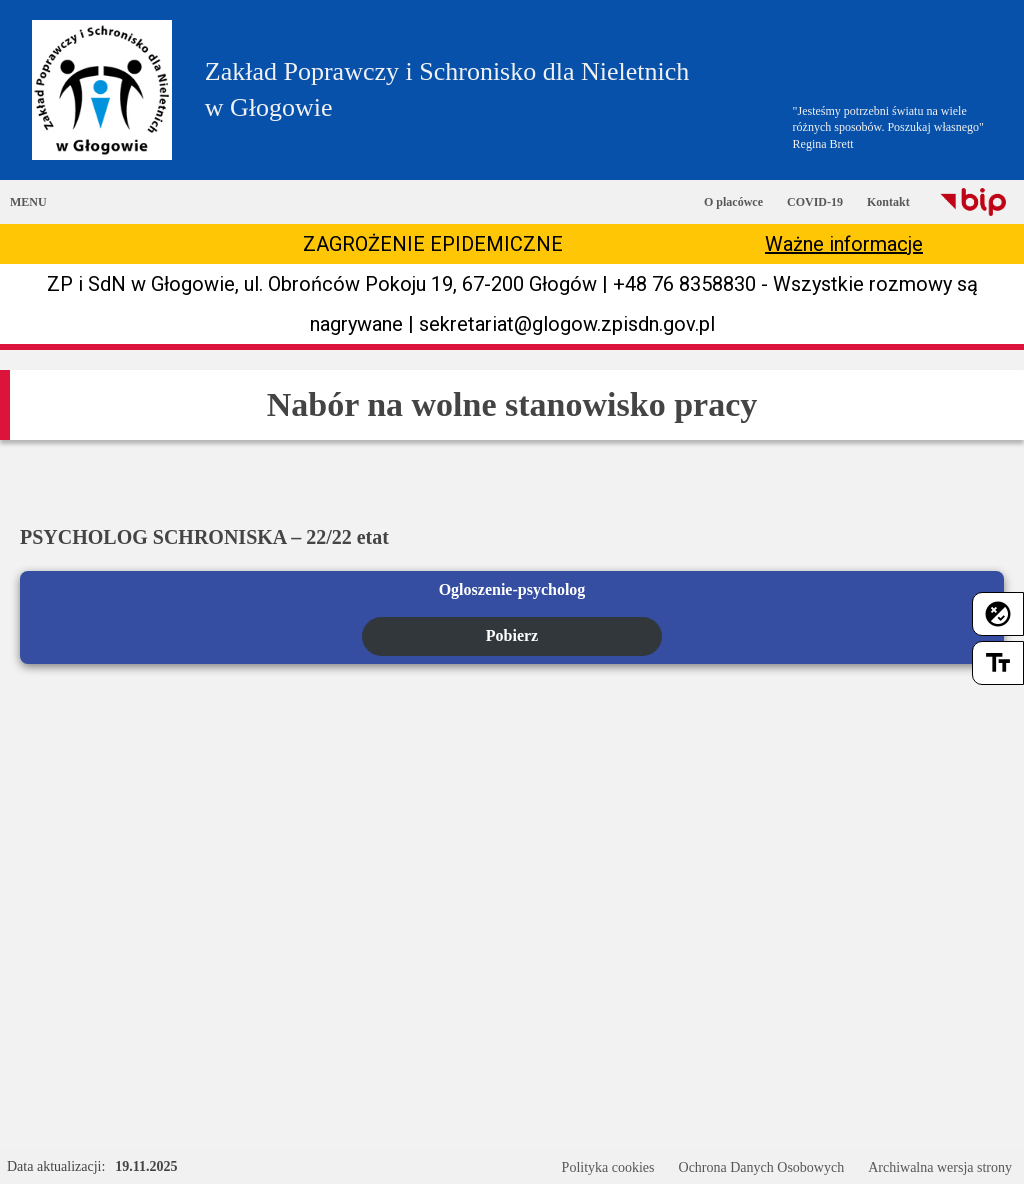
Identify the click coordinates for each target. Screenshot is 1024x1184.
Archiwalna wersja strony (940, 1167)
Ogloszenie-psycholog (512, 589)
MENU (28, 202)
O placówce (733, 202)
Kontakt (888, 202)
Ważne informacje (844, 244)
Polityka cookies (608, 1167)
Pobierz (512, 635)
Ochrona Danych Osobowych (762, 1167)
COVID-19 (815, 202)
